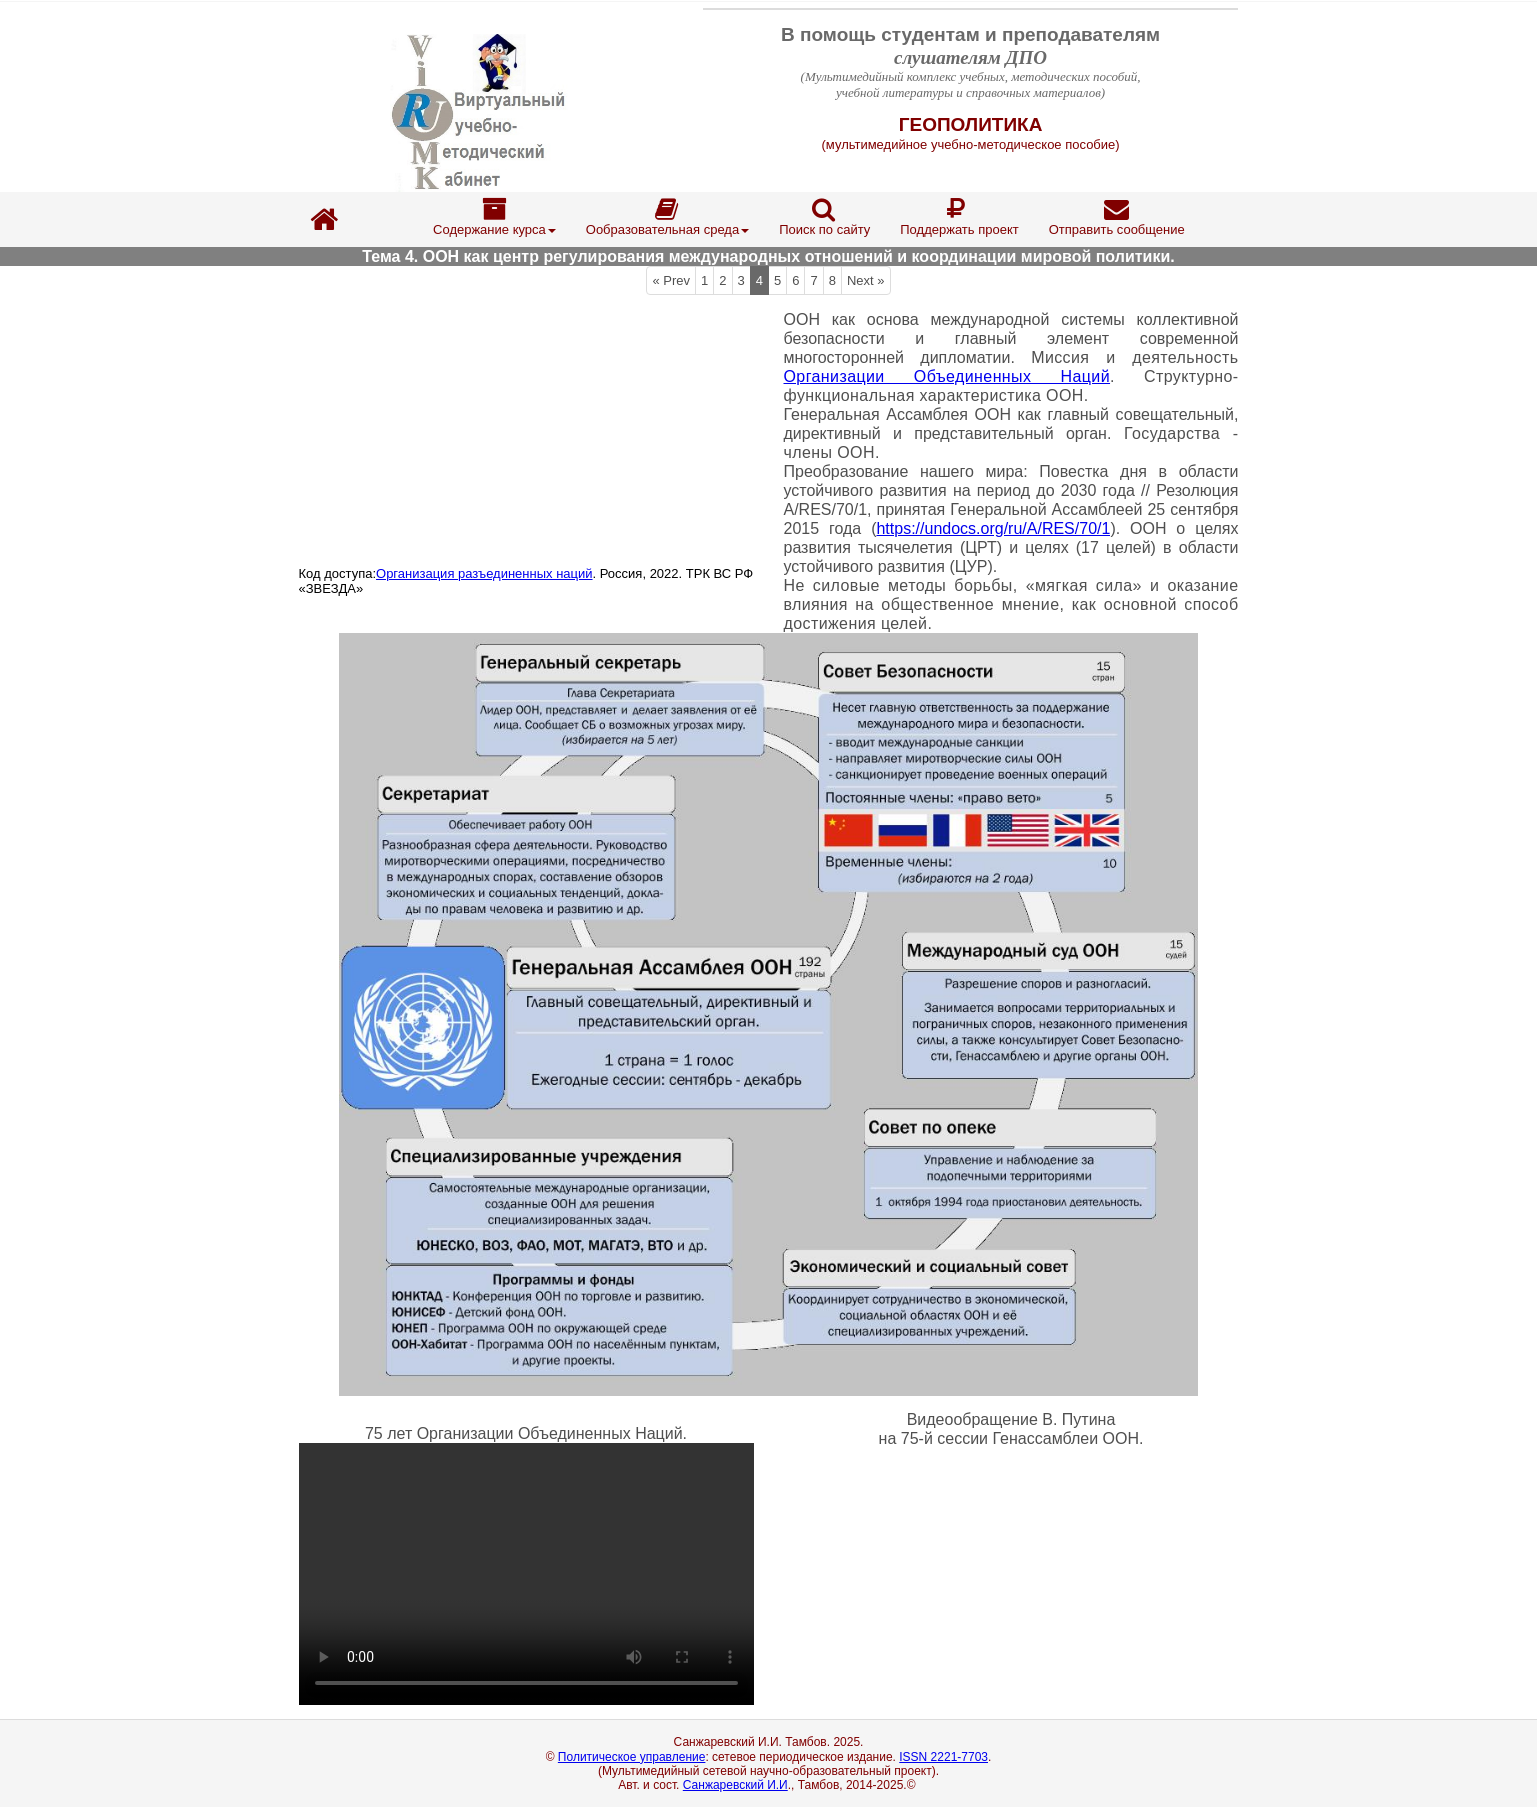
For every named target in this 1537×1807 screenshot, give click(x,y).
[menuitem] (494, 219)
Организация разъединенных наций (484, 573)
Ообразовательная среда (667, 217)
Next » (866, 280)
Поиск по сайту (824, 217)
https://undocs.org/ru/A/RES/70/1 (993, 528)
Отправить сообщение (1117, 217)
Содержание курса (494, 217)
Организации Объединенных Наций (947, 376)
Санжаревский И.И (735, 1785)
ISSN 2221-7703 (943, 1757)
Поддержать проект (959, 217)
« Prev (671, 280)
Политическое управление (632, 1757)
